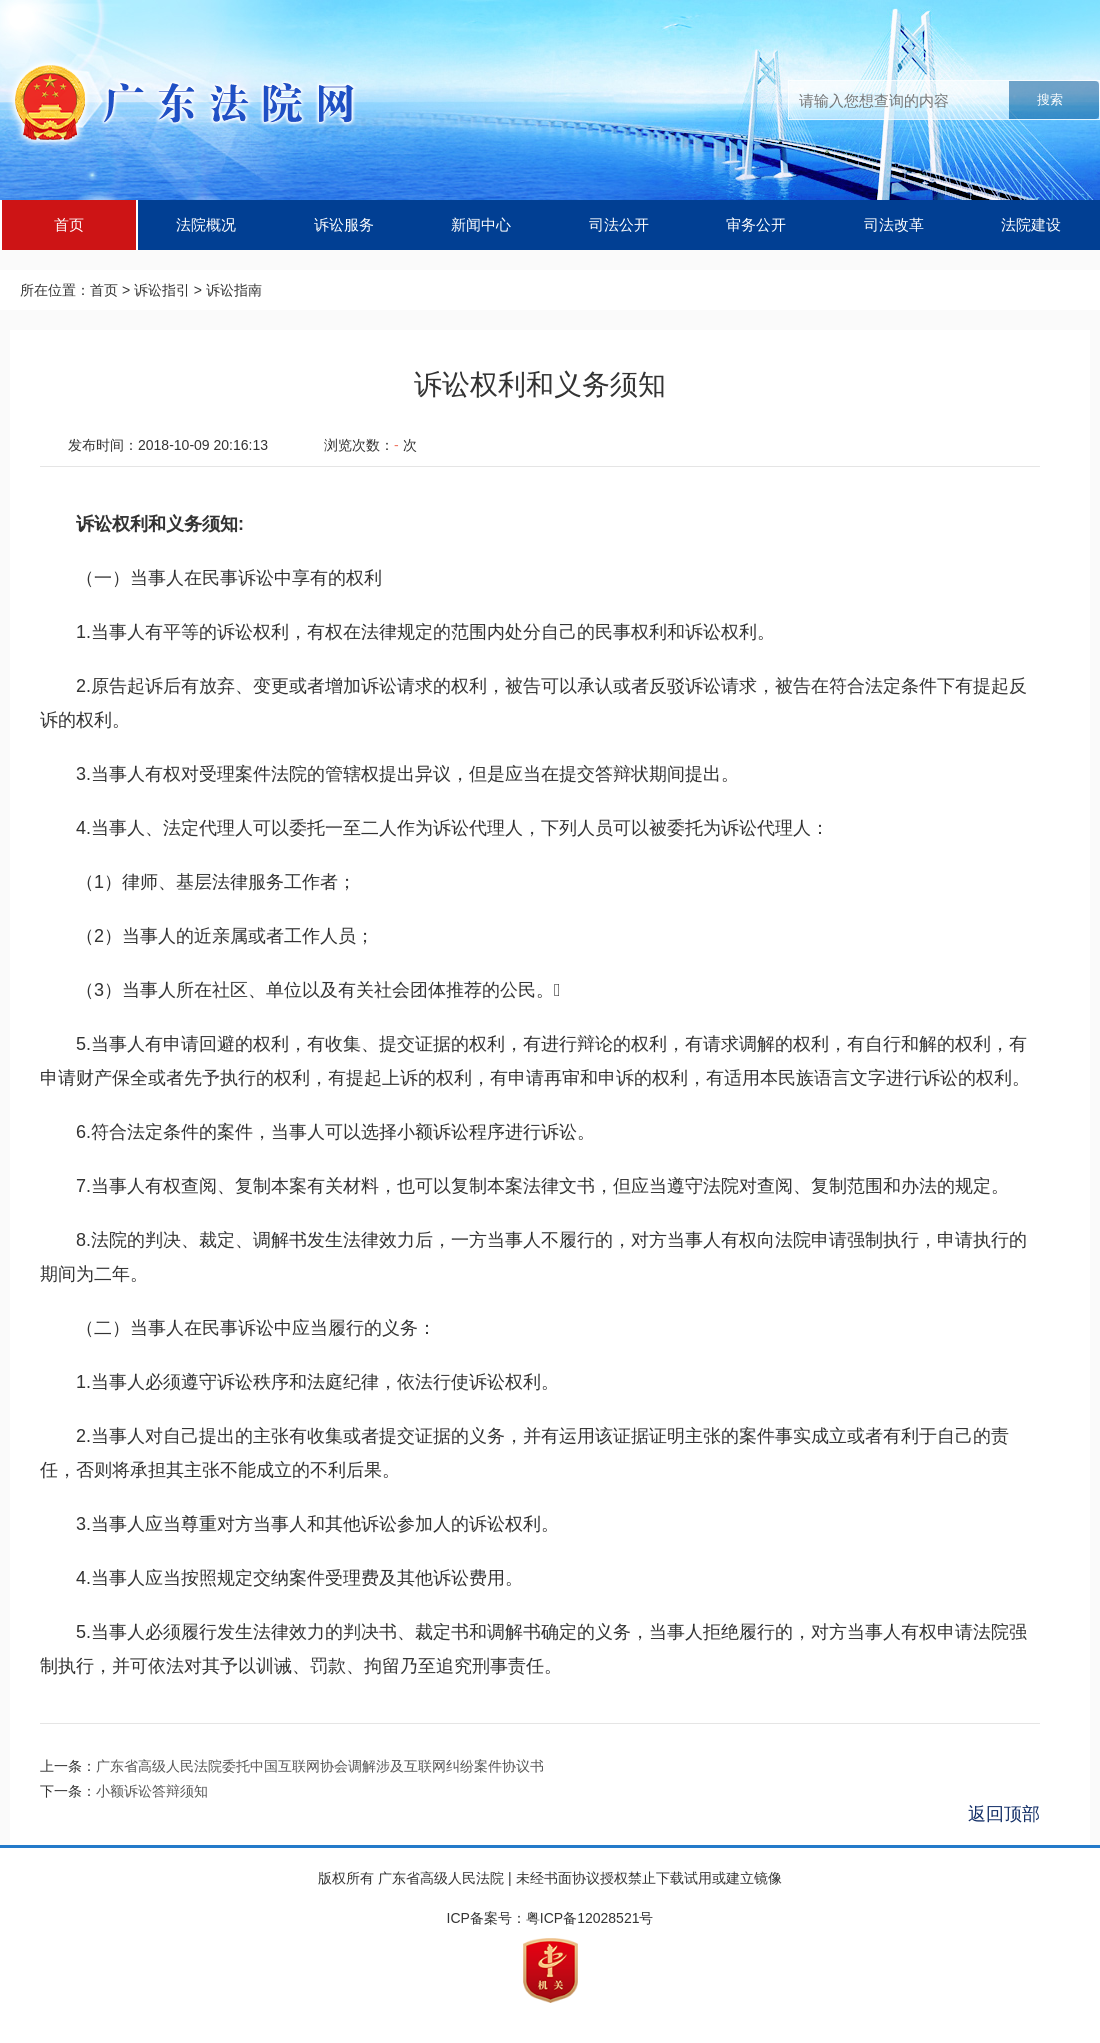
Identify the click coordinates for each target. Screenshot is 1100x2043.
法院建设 (1031, 224)
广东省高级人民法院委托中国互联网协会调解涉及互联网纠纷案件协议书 (320, 1766)
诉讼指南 (234, 290)
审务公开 (756, 224)
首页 (69, 224)
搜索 (1050, 99)
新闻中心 (481, 224)
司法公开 (619, 224)
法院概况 (206, 224)
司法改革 (894, 224)
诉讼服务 (344, 224)
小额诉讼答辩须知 (152, 1791)
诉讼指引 (162, 290)
